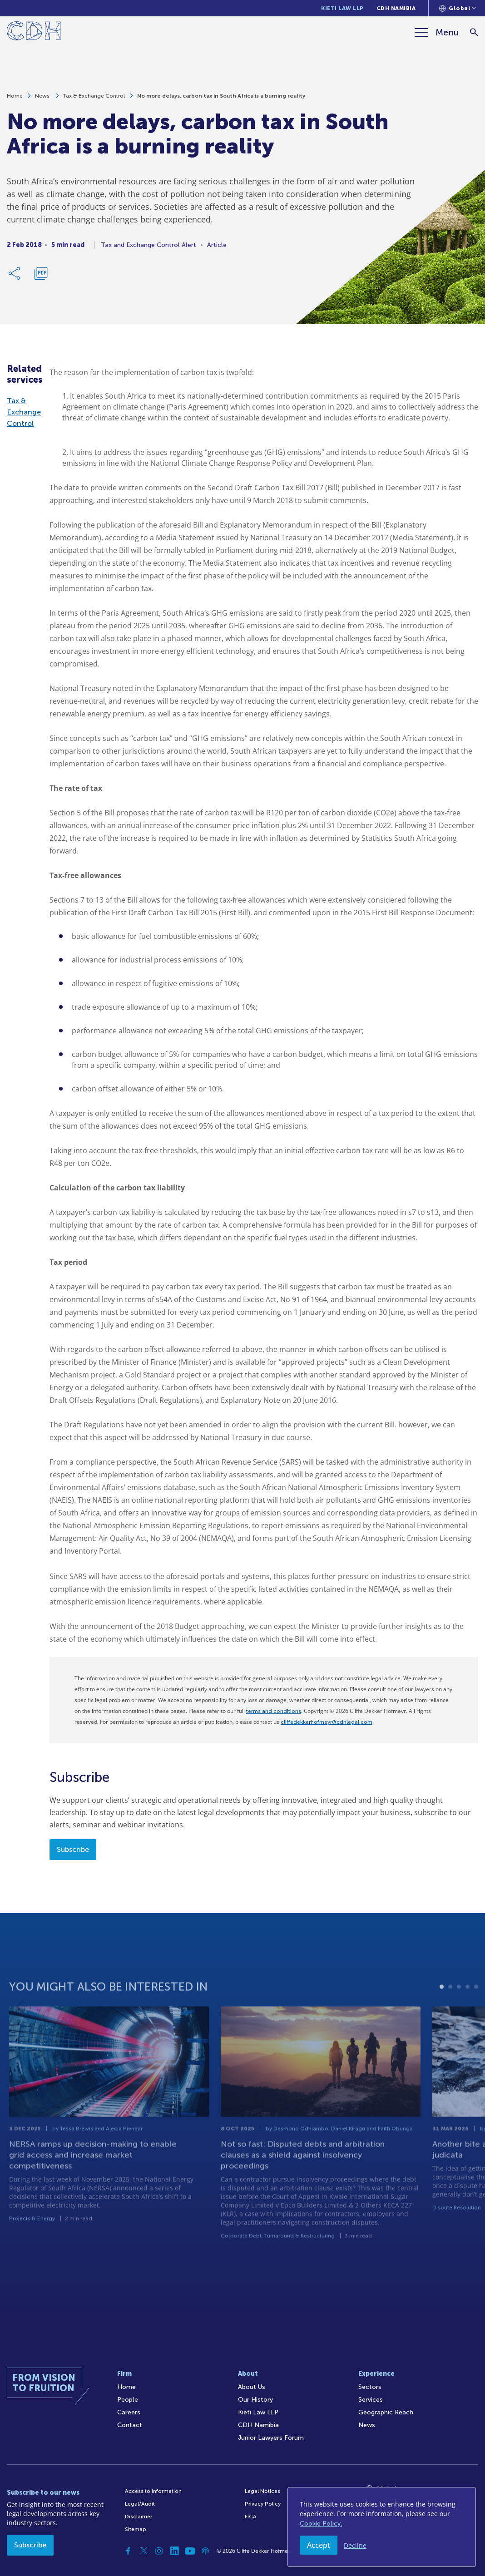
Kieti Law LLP (342, 8)
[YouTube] (190, 2551)
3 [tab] (459, 2015)
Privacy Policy (263, 2504)
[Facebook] (128, 2551)
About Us (251, 2387)
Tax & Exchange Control (94, 99)
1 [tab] (442, 2015)
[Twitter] (143, 2551)
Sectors (369, 2387)
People (127, 2399)
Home (15, 99)
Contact (129, 2425)
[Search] (474, 32)
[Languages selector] (457, 8)
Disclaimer (138, 2516)
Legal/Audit (140, 2504)
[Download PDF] (41, 277)
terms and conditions (273, 1711)
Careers (128, 2412)
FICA (251, 2516)
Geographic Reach (385, 2412)
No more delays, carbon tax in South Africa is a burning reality (221, 99)
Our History (255, 2399)
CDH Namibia (396, 8)
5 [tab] (476, 2015)
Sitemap (135, 2529)
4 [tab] (467, 2015)
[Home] (34, 32)
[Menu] (437, 32)
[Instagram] (159, 2551)
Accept (318, 2545)
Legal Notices (262, 2491)
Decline (355, 2545)
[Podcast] (205, 2551)
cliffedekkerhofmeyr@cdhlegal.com (326, 1722)
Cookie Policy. (321, 2523)
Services (370, 2399)
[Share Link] (15, 277)
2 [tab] (450, 2015)
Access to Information (153, 2491)
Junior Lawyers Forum (271, 2438)
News (43, 99)
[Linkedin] (174, 2551)
